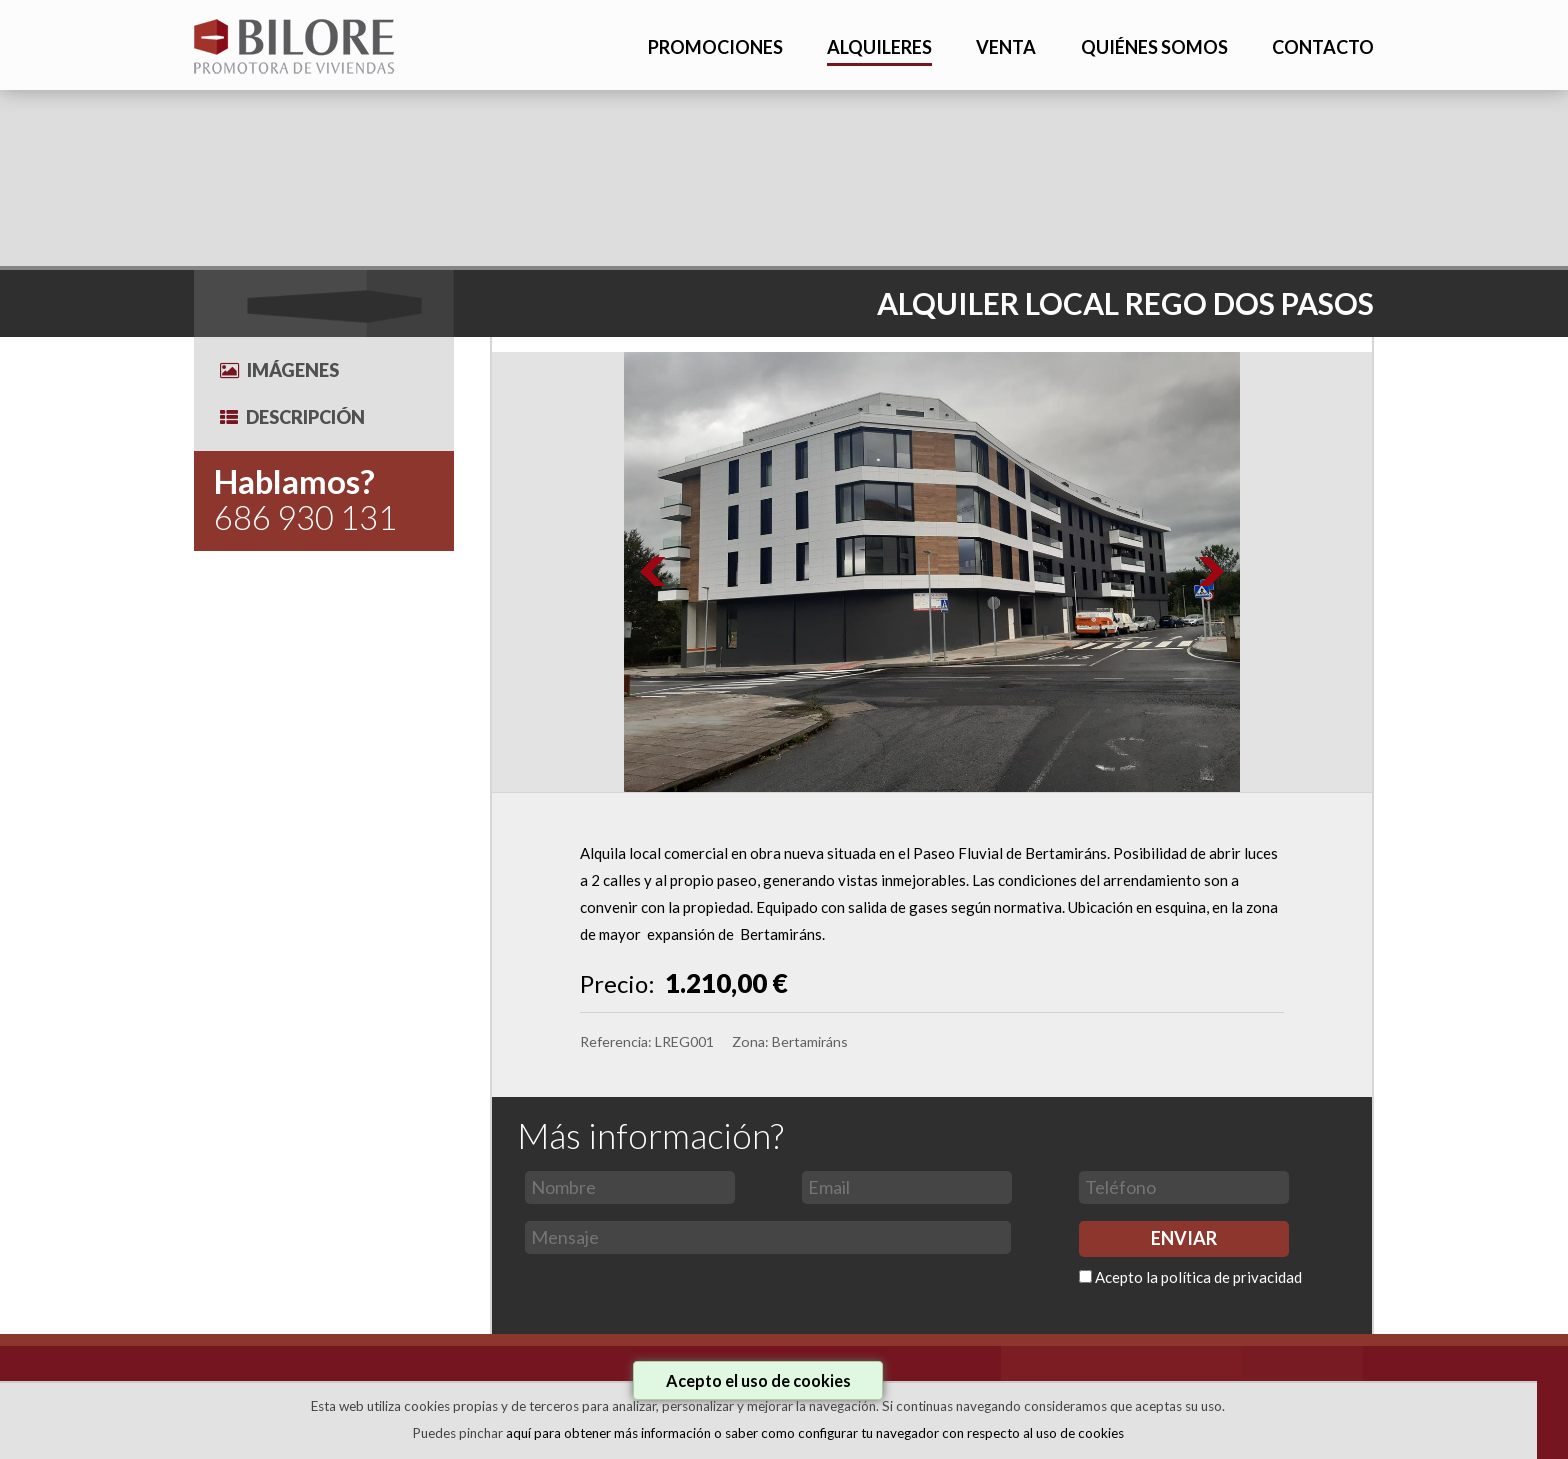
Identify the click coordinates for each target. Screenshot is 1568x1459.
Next (1210, 572)
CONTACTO (1323, 47)
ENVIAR (1184, 1238)
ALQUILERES (879, 47)
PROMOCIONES (715, 47)
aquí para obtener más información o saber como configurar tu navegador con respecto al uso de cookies (815, 1433)
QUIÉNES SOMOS (1154, 47)
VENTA (1006, 47)
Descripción (292, 417)
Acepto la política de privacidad (1198, 1277)
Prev (654, 572)
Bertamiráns (810, 1041)
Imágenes (279, 370)
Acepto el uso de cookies (758, 1380)
